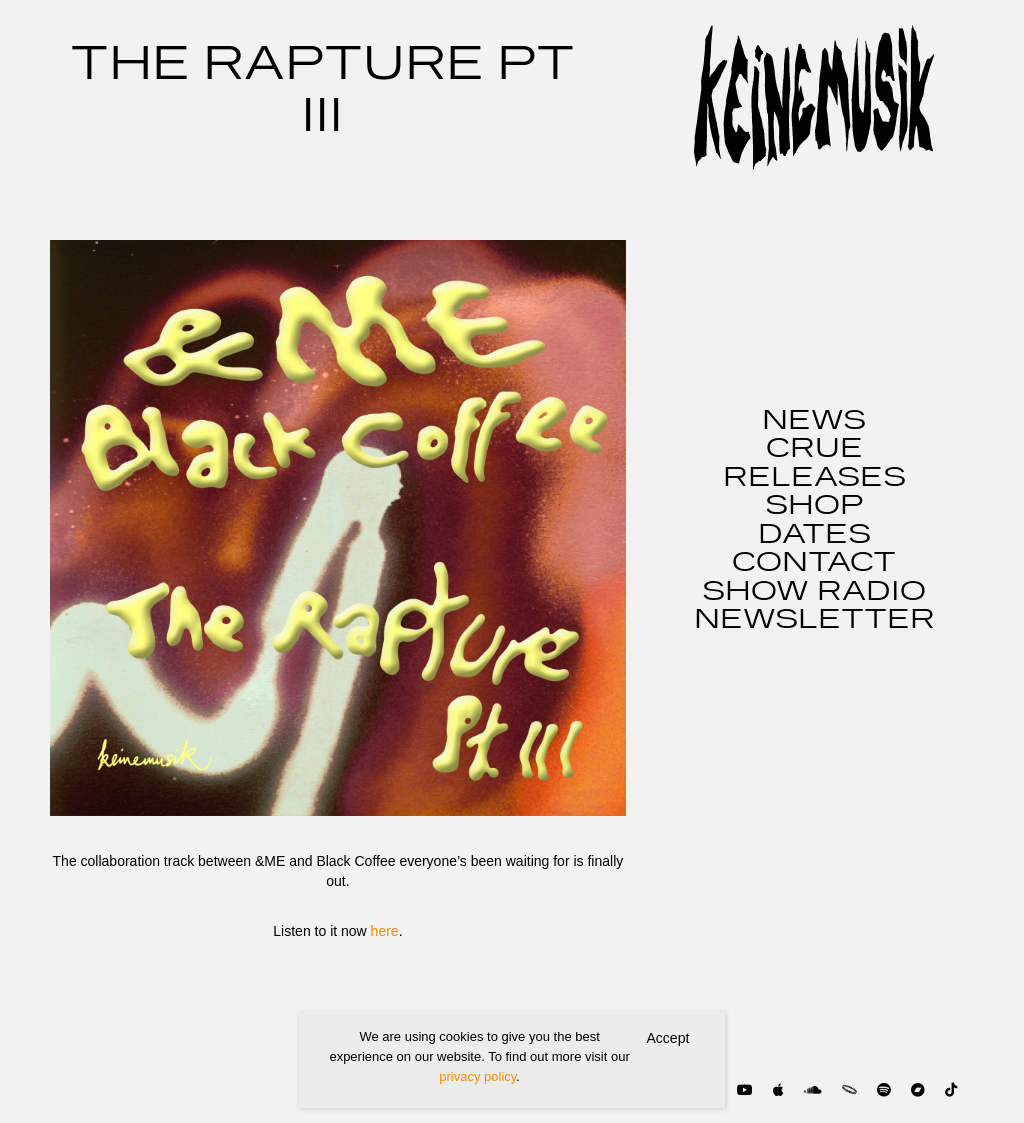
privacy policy (477, 1076)
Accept (668, 1038)
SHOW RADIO (814, 592)
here (385, 931)
